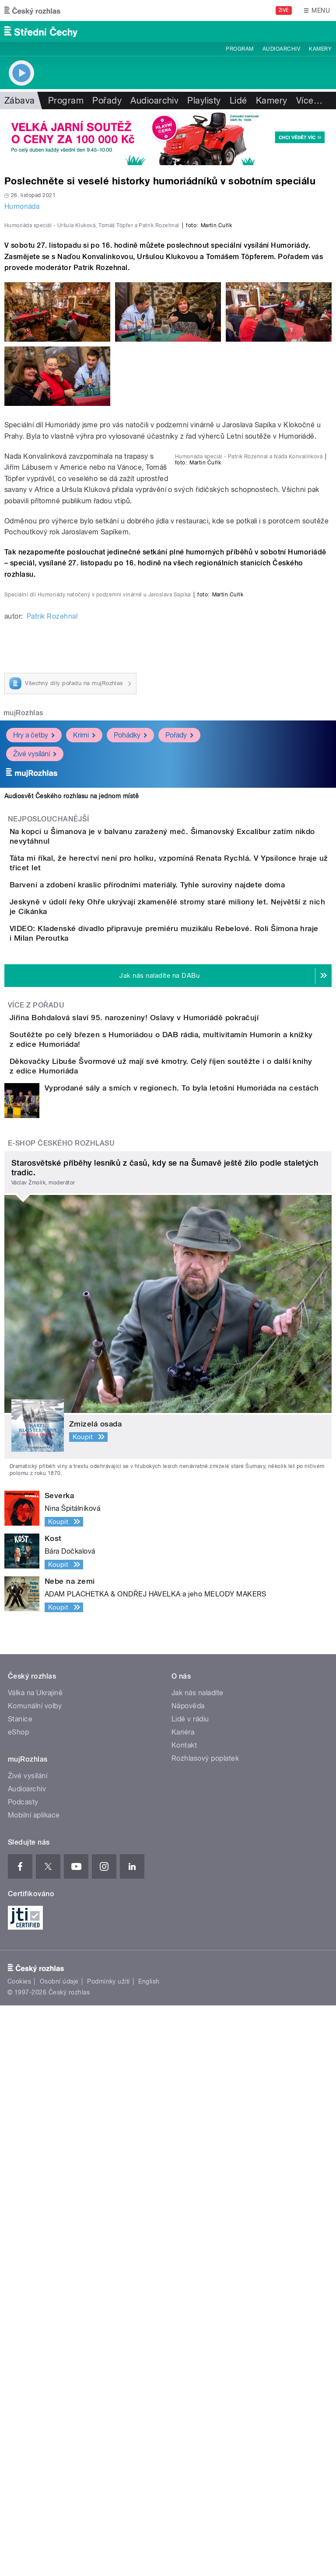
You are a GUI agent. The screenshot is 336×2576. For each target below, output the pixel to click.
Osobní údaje (59, 2552)
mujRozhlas (23, 1142)
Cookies (19, 2552)
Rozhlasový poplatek (205, 2329)
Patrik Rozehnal (52, 1045)
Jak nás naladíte (198, 2264)
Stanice (20, 2290)
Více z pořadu (36, 1521)
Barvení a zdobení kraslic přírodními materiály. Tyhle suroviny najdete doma (182, 1344)
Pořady (107, 100)
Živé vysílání (34, 1183)
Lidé (238, 100)
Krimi (84, 1164)
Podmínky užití (108, 2552)
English (148, 2552)
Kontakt (184, 2316)
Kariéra (183, 2303)
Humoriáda (21, 206)
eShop (18, 2303)
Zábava (19, 100)
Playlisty (203, 100)
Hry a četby (34, 1164)
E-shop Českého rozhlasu (61, 1714)
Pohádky (130, 1164)
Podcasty (23, 2373)
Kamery (320, 49)
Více (309, 100)
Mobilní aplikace (34, 2386)
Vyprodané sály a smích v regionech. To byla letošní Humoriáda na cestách (182, 1659)
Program (239, 49)
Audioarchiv (281, 49)
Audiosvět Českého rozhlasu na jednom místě (71, 1225)
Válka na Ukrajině (35, 2264)
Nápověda (188, 2277)
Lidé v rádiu (190, 2290)
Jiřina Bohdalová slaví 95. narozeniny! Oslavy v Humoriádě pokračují (169, 1533)
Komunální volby (35, 2277)
